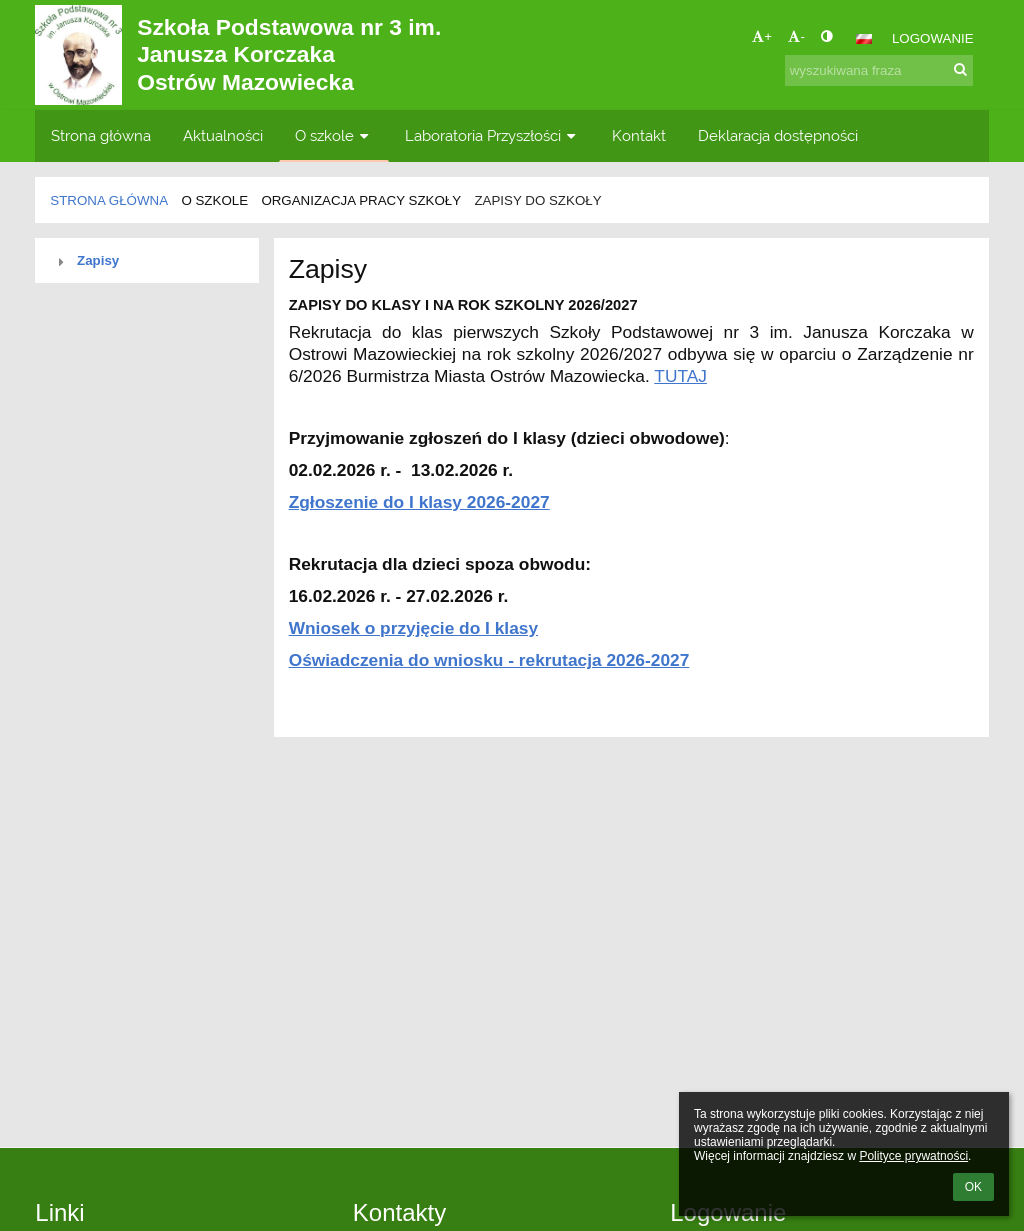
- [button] (796, 36)
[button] (864, 39)
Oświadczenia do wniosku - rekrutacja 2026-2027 (489, 660)
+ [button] (762, 36)
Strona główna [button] (101, 135)
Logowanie (933, 38)
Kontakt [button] (639, 135)
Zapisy (98, 260)
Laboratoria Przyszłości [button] (492, 135)
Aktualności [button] (223, 135)
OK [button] (973, 1187)
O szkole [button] (334, 135)
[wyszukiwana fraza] (879, 70)
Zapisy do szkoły (537, 200)
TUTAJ (680, 376)
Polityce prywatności (913, 1156)
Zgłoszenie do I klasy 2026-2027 (419, 502)
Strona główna (109, 200)
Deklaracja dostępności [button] (778, 135)
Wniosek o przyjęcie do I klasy (413, 628)
